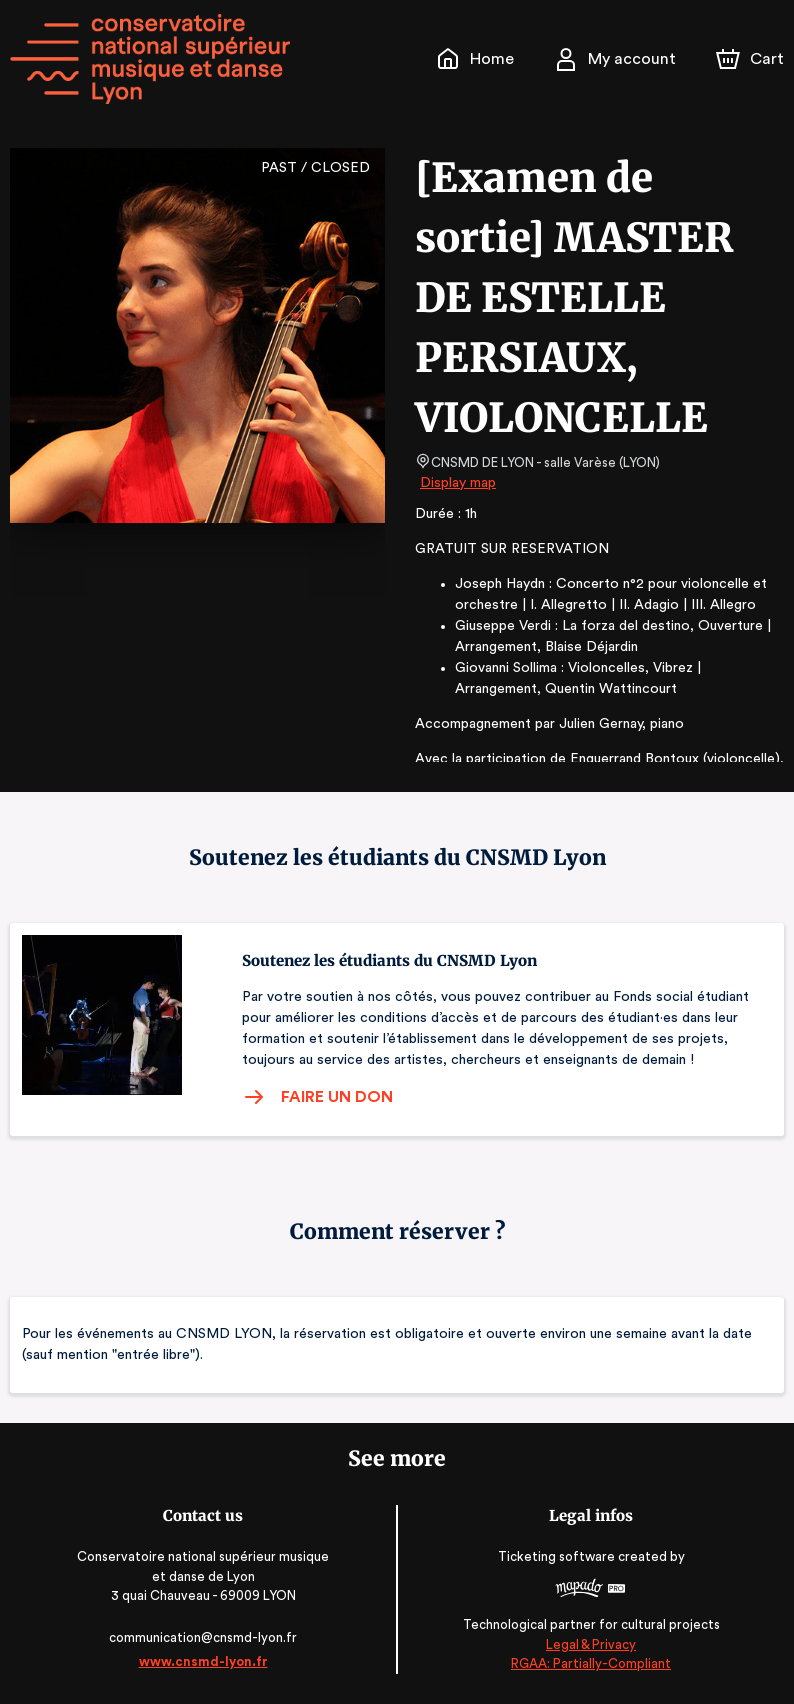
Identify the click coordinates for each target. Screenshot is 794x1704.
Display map (458, 483)
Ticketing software (559, 1556)
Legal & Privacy (591, 1644)
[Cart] (752, 59)
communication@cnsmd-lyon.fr (203, 1637)
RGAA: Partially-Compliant (590, 1663)
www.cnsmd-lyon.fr (202, 1661)
